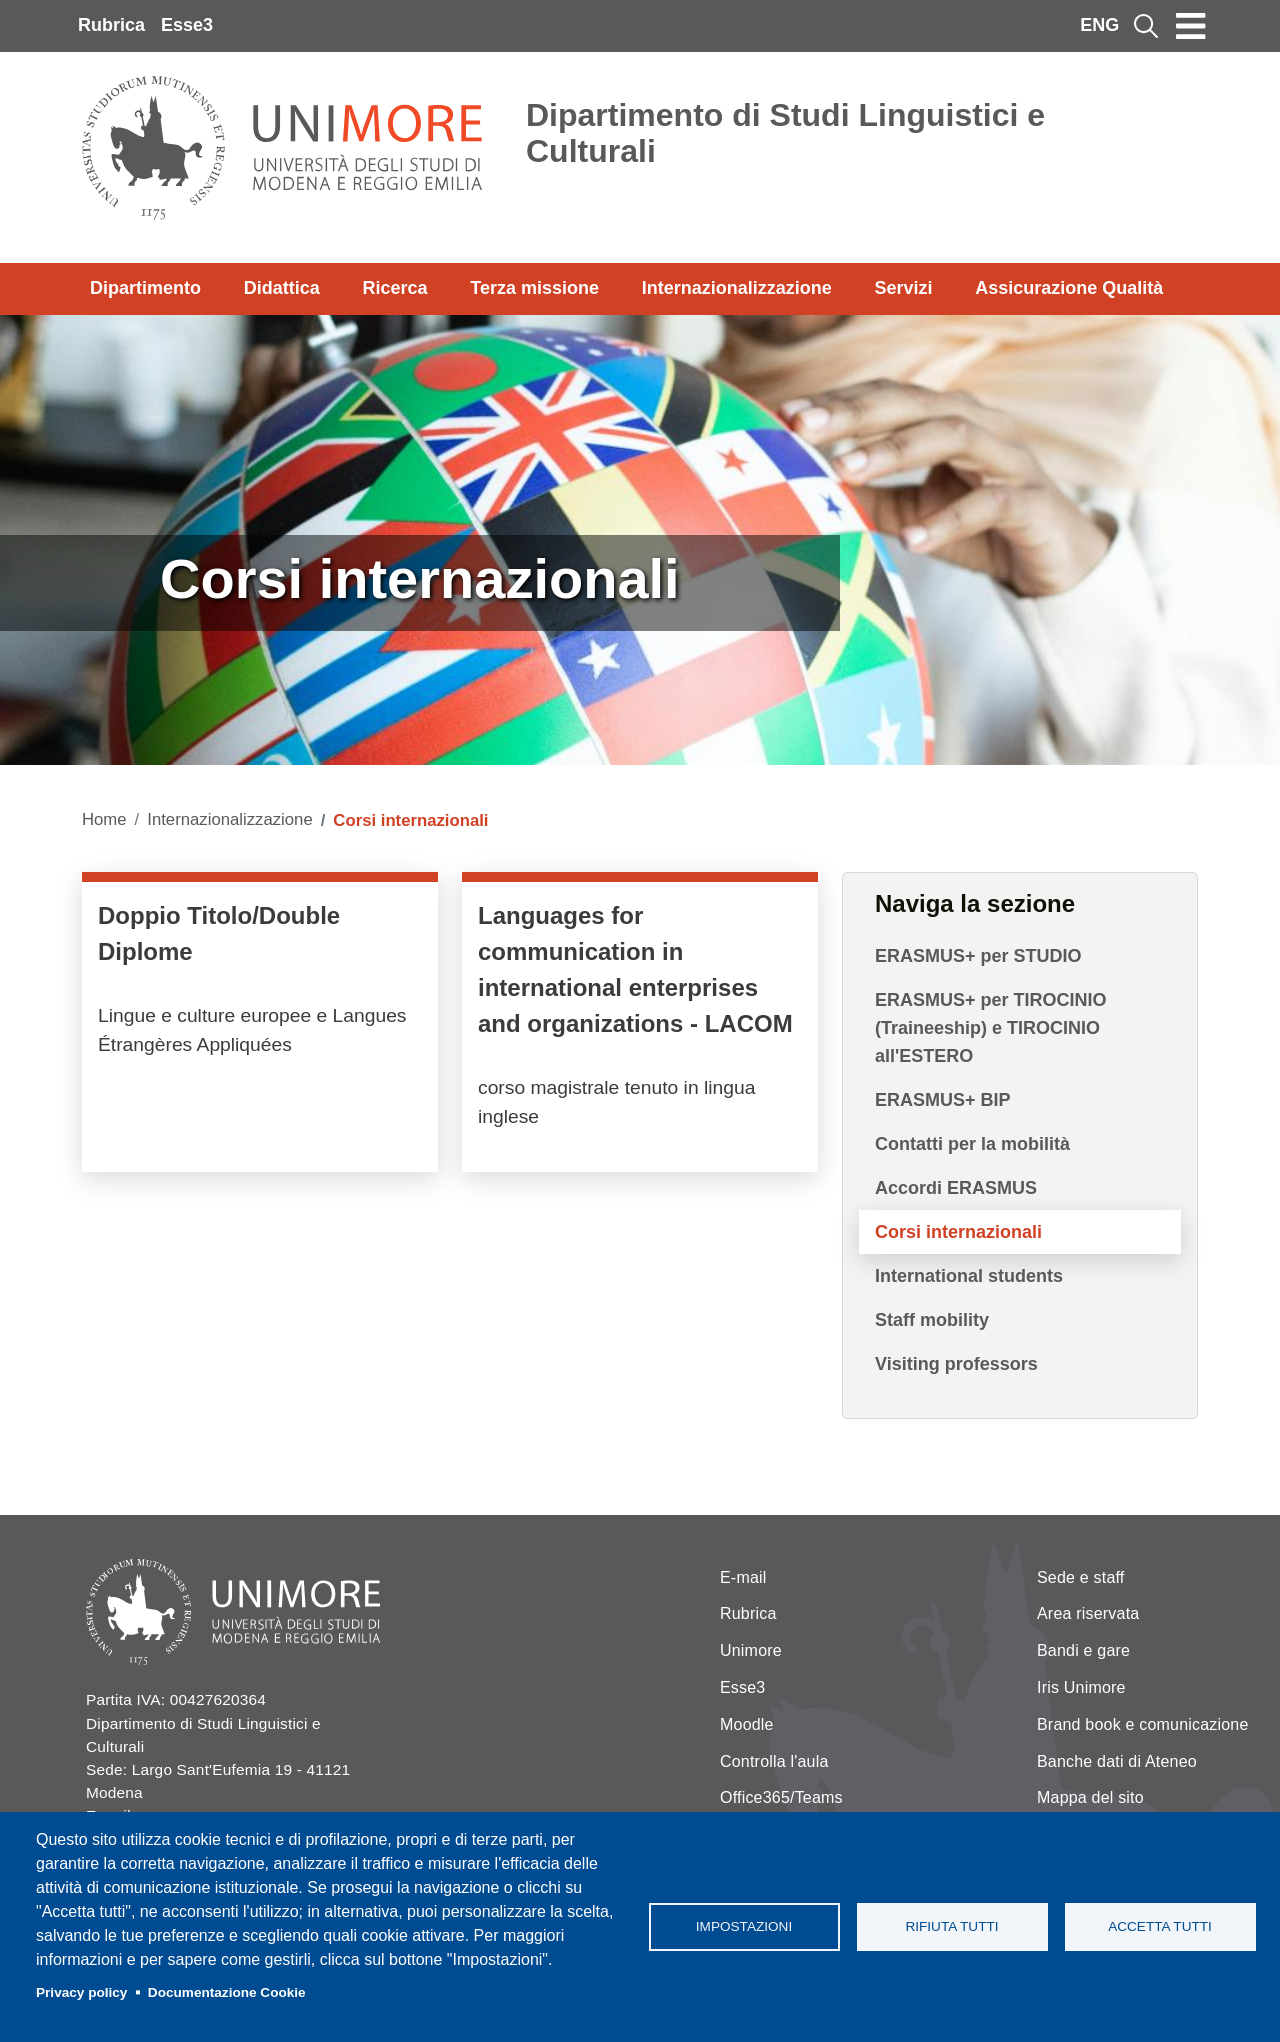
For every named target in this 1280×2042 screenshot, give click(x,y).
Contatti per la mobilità (972, 1144)
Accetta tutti (1160, 1926)
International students (969, 1276)
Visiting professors (956, 1364)
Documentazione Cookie (227, 1992)
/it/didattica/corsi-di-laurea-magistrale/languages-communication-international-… (640, 1027)
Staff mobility (932, 1320)
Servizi (903, 288)
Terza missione (534, 288)
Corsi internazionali (958, 1232)
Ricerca (394, 288)
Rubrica (111, 25)
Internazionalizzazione (737, 288)
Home (104, 819)
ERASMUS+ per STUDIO (978, 956)
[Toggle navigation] (1191, 26)
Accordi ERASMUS (956, 1188)
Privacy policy (81, 1992)
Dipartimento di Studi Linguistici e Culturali (785, 133)
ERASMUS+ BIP (943, 1100)
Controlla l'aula (774, 1761)
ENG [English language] (1099, 25)
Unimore (751, 1650)
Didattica (282, 288)
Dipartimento (145, 288)
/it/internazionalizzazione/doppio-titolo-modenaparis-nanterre (260, 1027)
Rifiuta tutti (951, 1926)
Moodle (747, 1724)
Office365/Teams (781, 1797)
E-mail (743, 1577)
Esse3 (187, 25)
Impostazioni (744, 1926)
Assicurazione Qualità (1069, 288)
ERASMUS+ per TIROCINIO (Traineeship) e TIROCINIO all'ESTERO (991, 1028)
